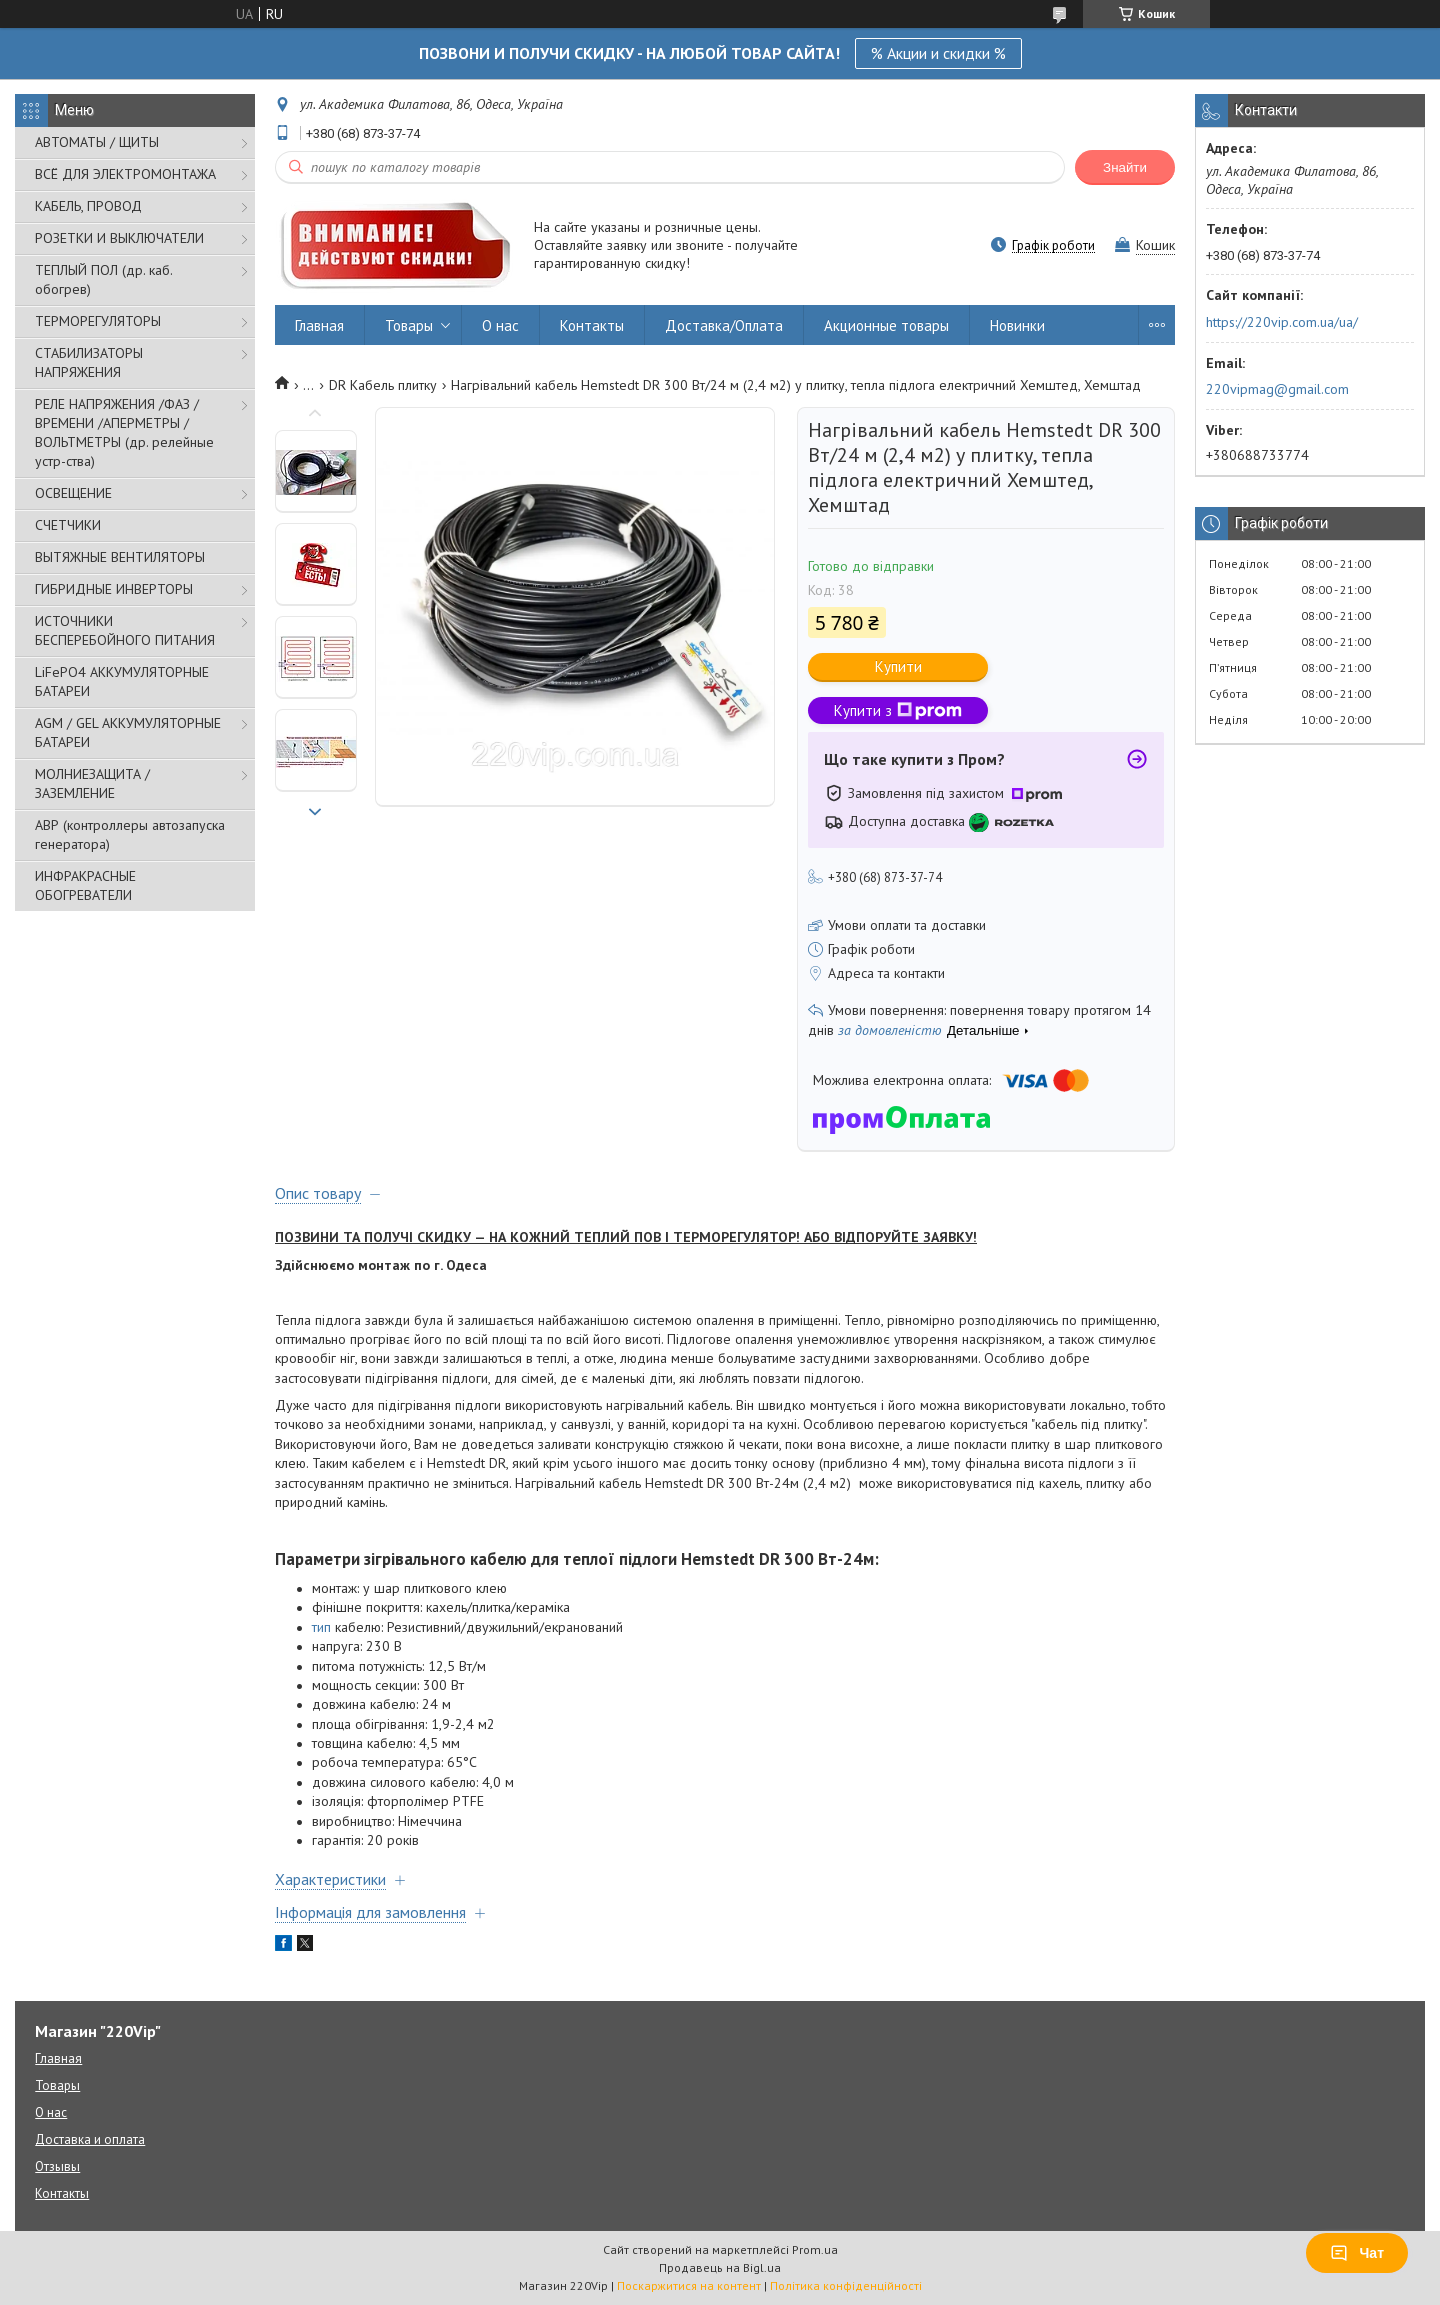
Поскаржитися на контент (689, 2285)
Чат (1357, 2253)
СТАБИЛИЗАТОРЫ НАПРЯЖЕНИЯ (89, 362)
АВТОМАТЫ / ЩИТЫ (97, 142)
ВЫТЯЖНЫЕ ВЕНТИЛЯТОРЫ (120, 557)
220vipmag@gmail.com (1277, 389)
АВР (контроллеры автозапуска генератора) (130, 834)
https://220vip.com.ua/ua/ (1282, 322)
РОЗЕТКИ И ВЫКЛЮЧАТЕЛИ (119, 238)
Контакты (592, 325)
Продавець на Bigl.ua (720, 2267)
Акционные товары (886, 325)
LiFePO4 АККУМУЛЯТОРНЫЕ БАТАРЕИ (122, 681)
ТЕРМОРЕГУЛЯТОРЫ (98, 321)
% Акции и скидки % (938, 53)
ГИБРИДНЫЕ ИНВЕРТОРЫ (114, 589)
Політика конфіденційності (846, 2285)
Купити (898, 666)
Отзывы (57, 2166)
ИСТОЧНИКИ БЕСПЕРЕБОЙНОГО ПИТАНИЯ (125, 630)
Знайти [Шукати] (1125, 167)
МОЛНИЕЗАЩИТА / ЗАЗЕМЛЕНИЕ (92, 783)
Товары (409, 325)
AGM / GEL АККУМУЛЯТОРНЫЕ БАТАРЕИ (128, 732)
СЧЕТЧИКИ (68, 525)
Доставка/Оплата (724, 325)
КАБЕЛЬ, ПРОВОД (88, 206)
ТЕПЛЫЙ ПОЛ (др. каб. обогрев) (103, 279)
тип (321, 1627)
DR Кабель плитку (383, 385)
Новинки (1017, 325)
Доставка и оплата (90, 2139)
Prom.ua (815, 2249)
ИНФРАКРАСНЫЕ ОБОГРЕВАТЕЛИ (85, 885)
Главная (319, 325)
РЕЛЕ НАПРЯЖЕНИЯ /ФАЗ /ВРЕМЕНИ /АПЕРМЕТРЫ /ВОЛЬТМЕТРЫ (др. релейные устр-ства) (124, 432)
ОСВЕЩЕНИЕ (73, 493)
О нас (500, 325)
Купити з (898, 710)
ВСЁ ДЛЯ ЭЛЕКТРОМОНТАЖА (125, 174)
